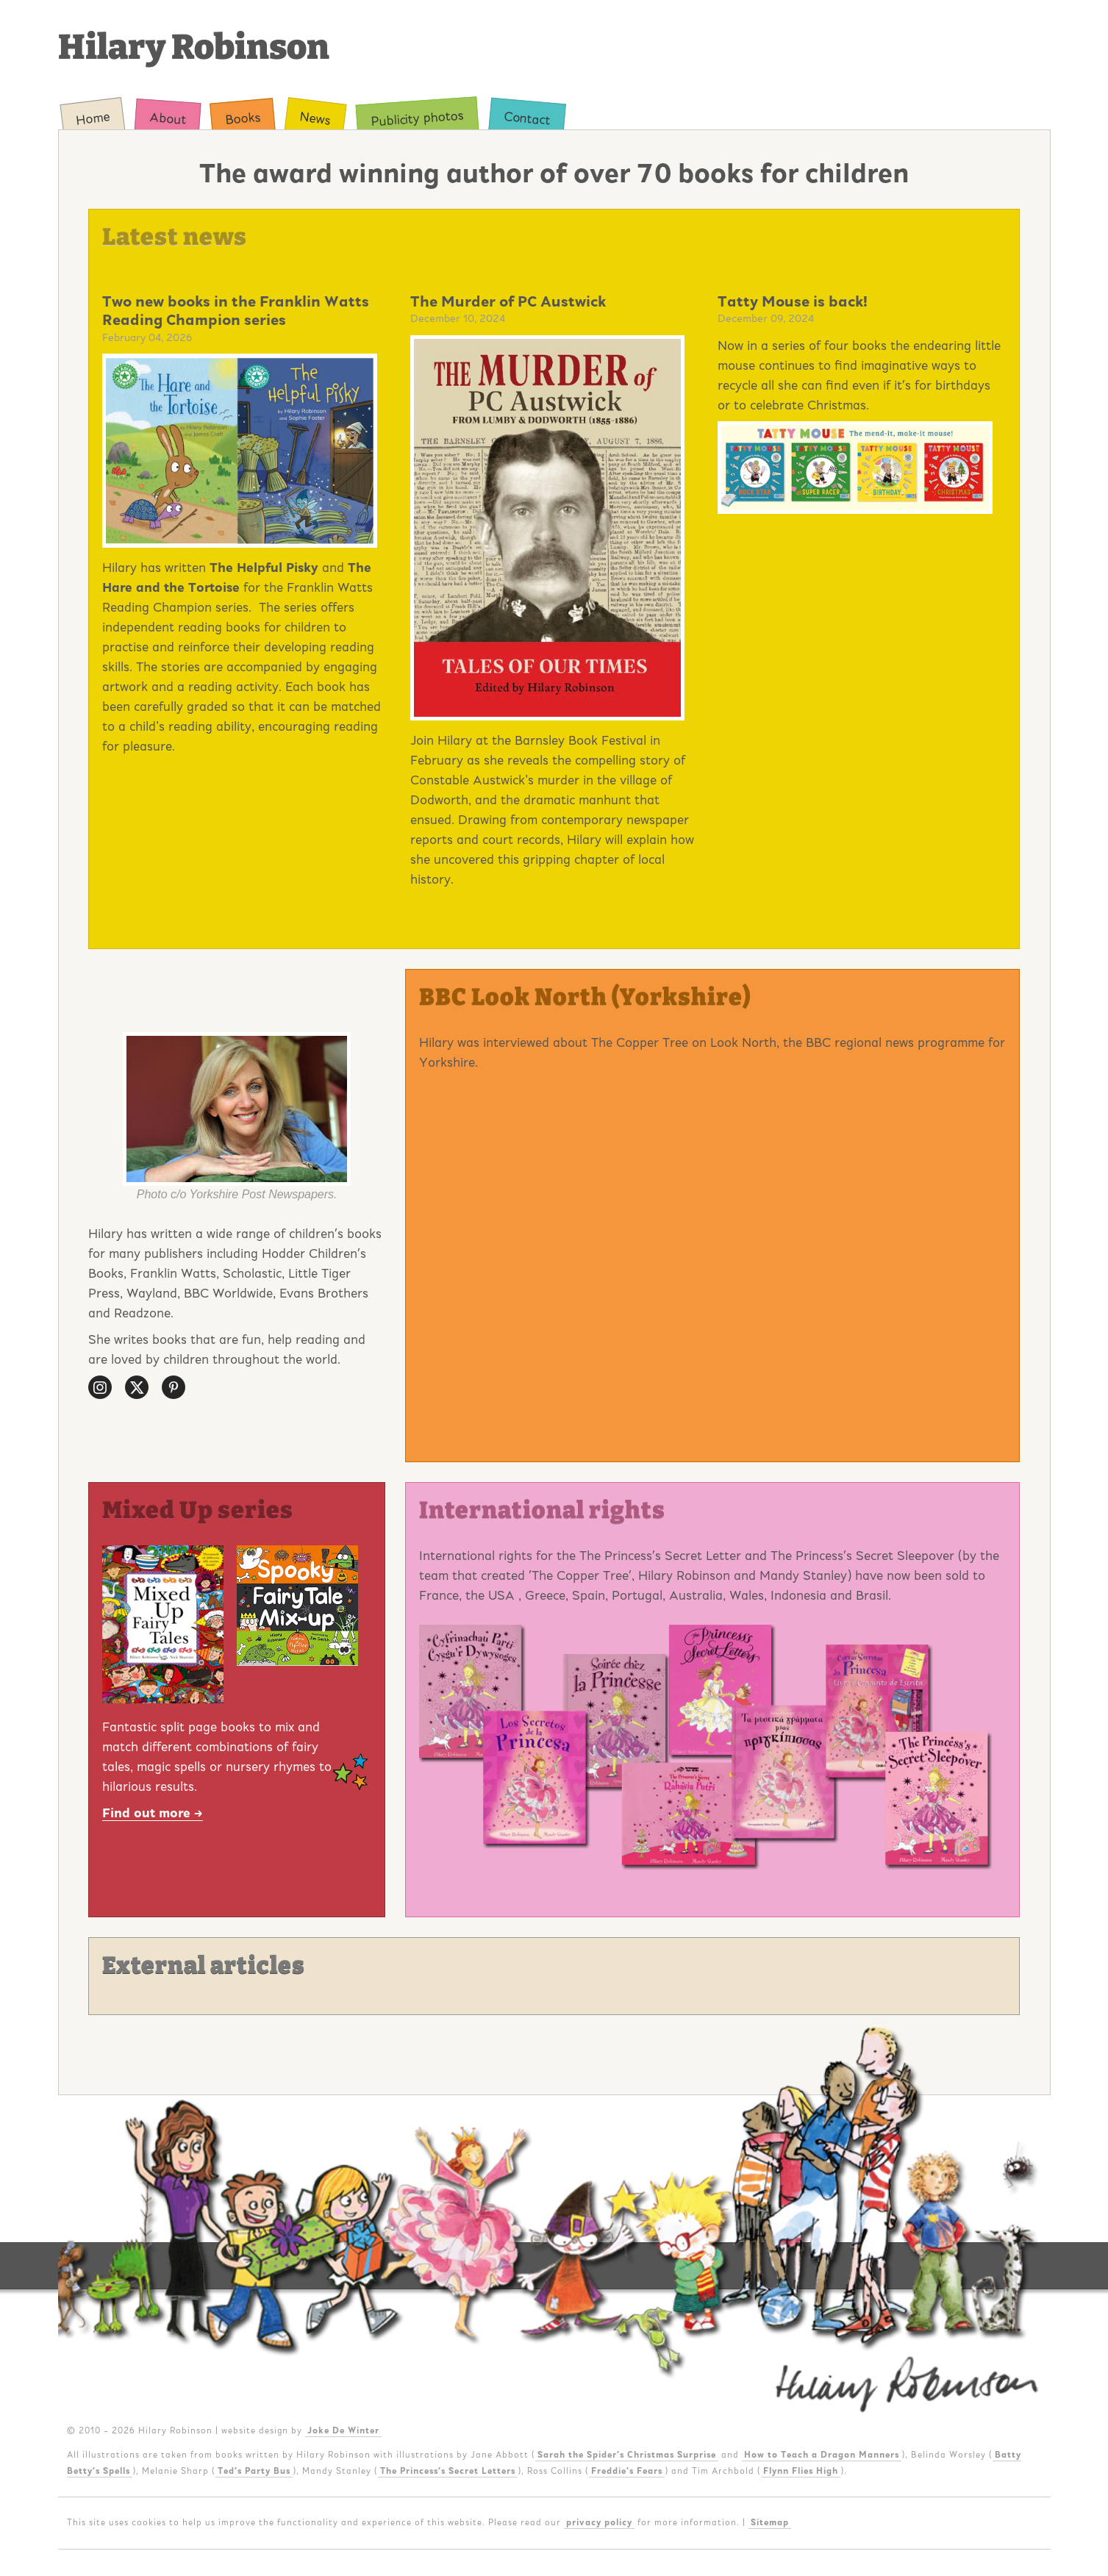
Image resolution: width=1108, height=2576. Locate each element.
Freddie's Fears (626, 2471)
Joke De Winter (343, 2430)
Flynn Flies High (800, 2471)
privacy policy (599, 2522)
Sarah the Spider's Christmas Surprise (626, 2455)
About (167, 118)
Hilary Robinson (193, 47)
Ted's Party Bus (254, 2471)
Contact (527, 118)
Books (243, 118)
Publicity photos (417, 118)
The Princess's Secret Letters (447, 2471)
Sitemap (770, 2522)
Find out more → (152, 1812)
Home (92, 118)
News (315, 118)
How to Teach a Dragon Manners (821, 2455)
